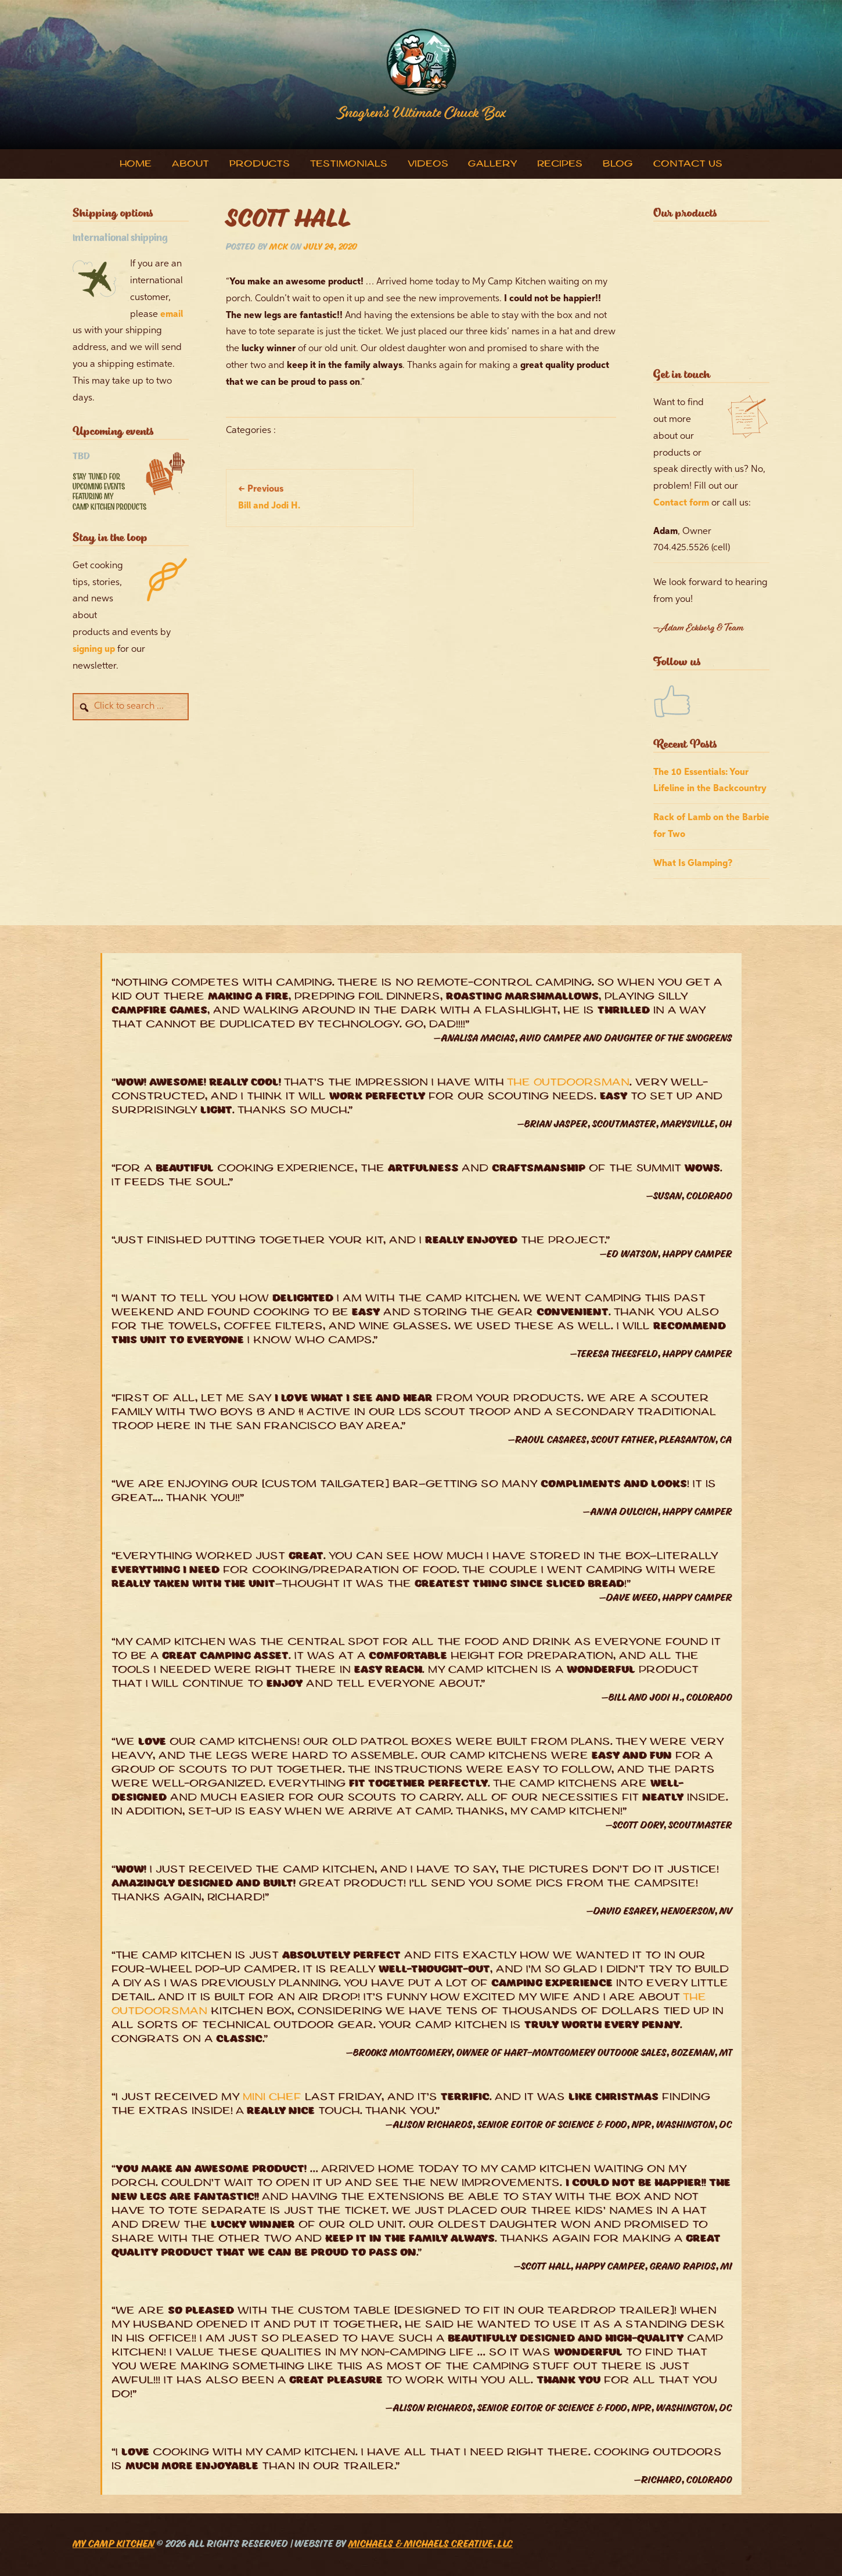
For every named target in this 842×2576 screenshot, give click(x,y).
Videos (428, 164)
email (171, 314)
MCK (278, 247)
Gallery (492, 164)
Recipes (559, 164)
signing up (94, 649)
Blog (618, 164)
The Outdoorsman (568, 1083)
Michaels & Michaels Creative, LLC (430, 2544)
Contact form (681, 503)
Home (136, 164)
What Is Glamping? (692, 863)
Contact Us (687, 164)
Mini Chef (272, 2097)
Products (259, 164)
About (190, 164)
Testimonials (348, 164)
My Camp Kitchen (113, 2544)
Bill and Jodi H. (269, 498)
